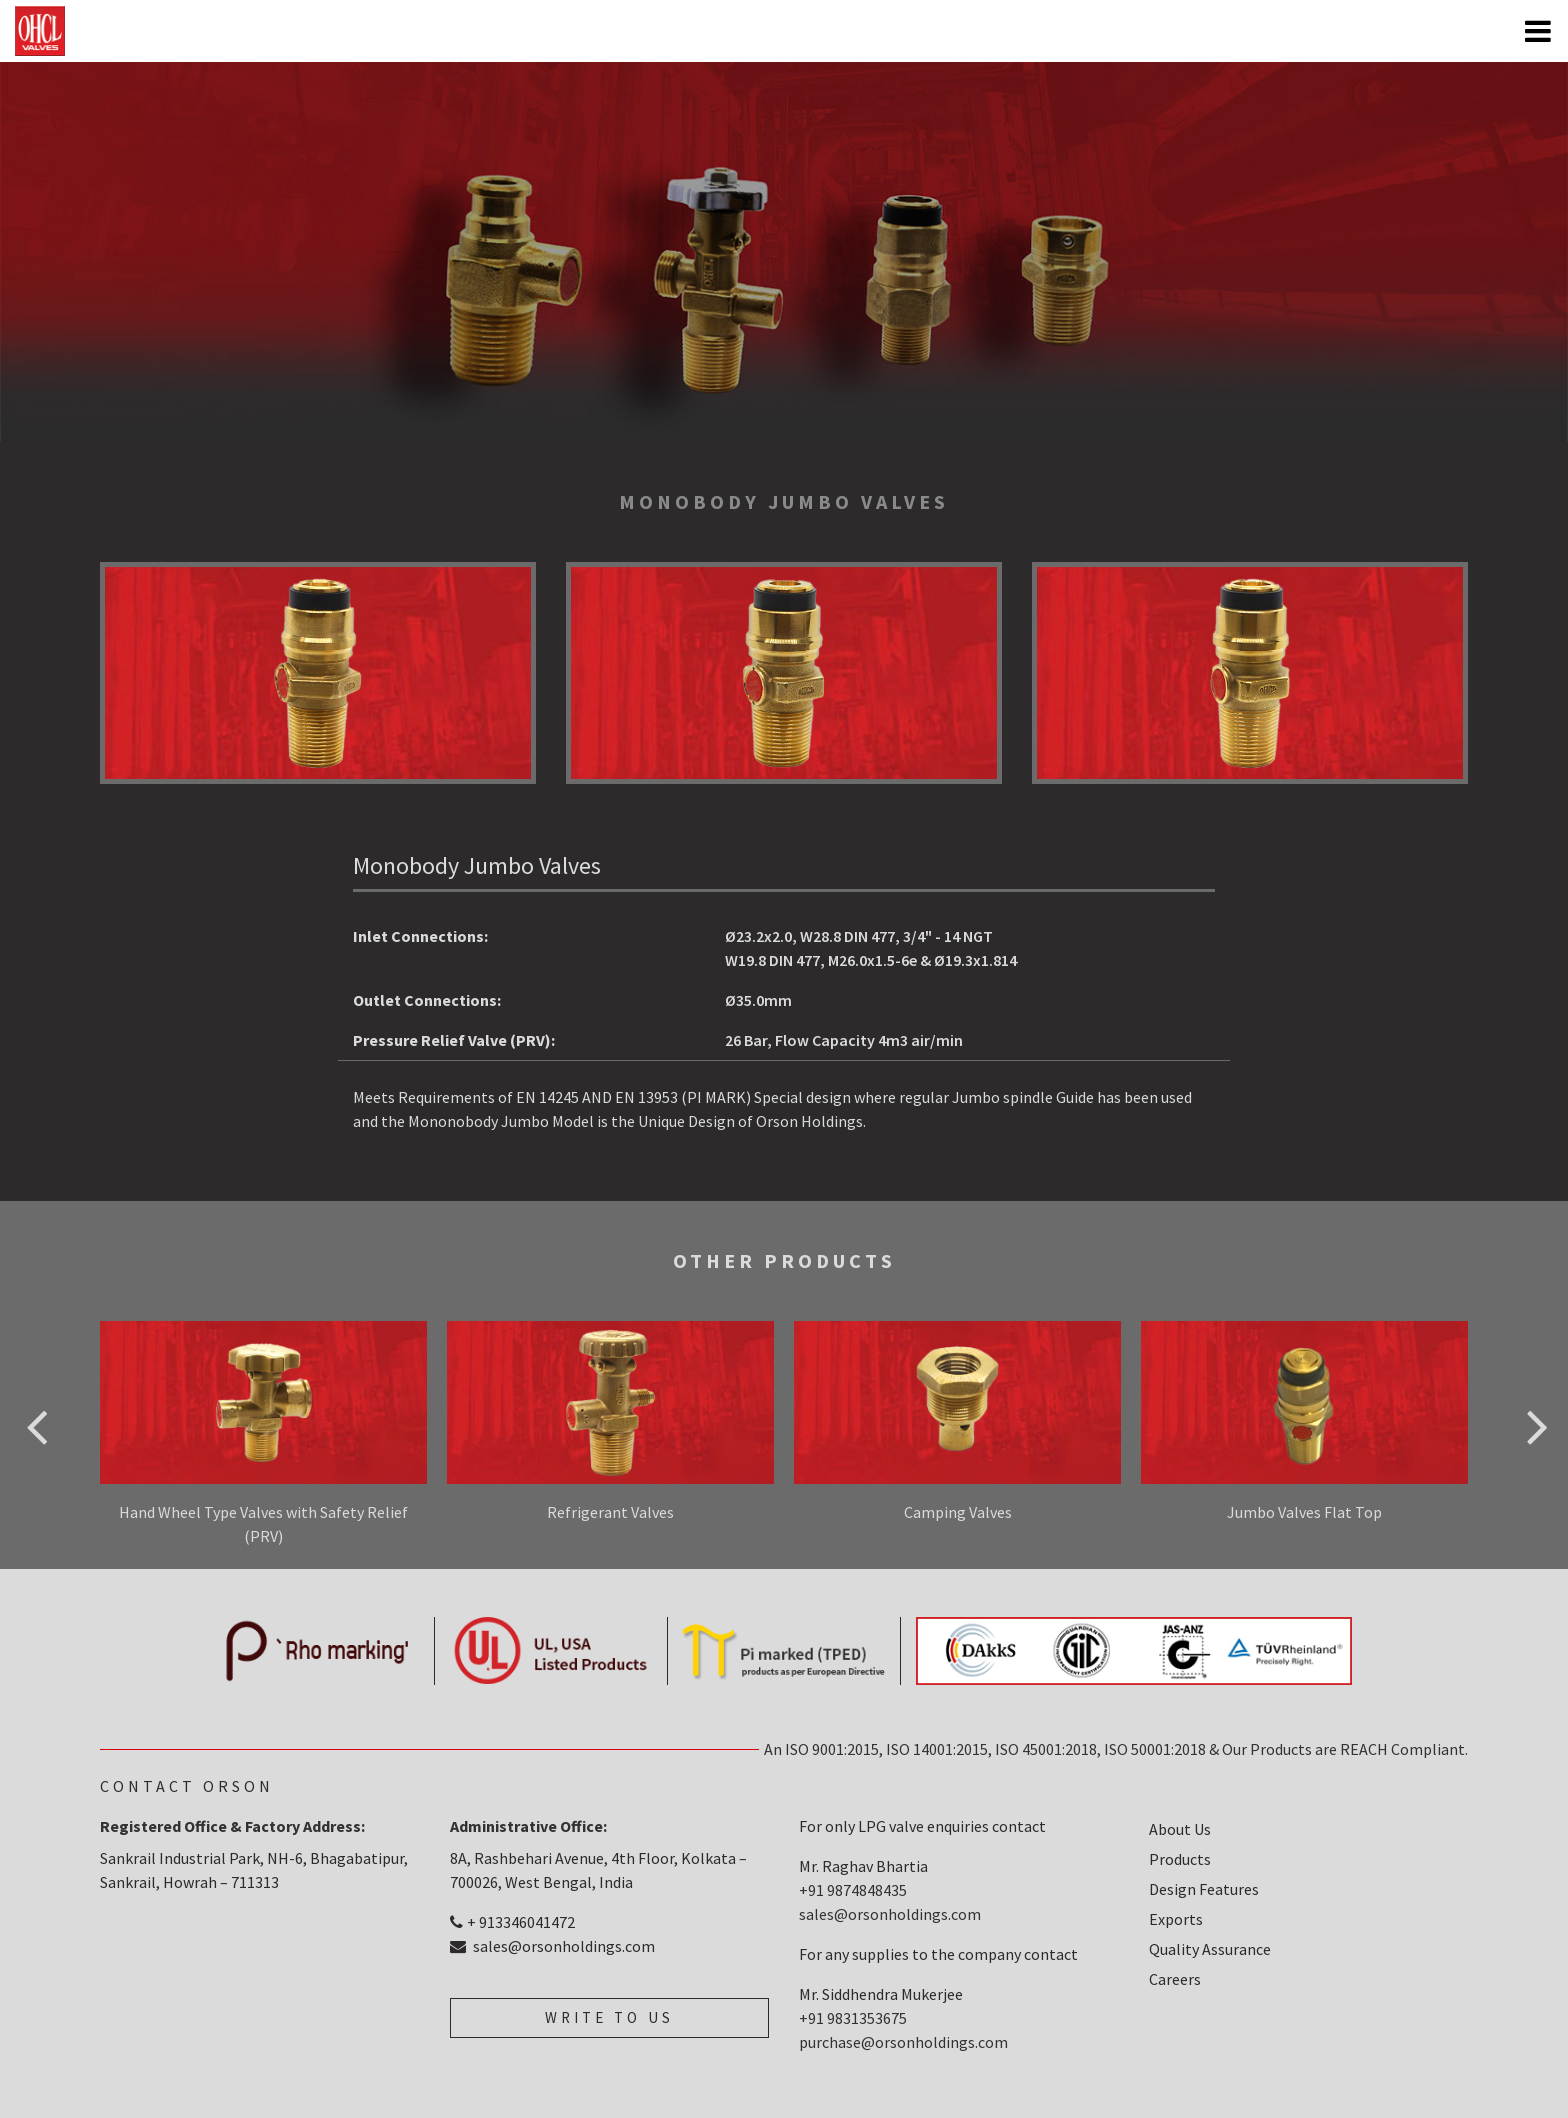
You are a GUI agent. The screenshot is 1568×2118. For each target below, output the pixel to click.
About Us (1180, 1829)
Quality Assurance (1210, 1949)
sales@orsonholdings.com (552, 1946)
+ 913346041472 (512, 1922)
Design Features (1204, 1889)
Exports (1176, 1919)
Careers (1175, 1979)
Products (1180, 1859)
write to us (609, 2017)
